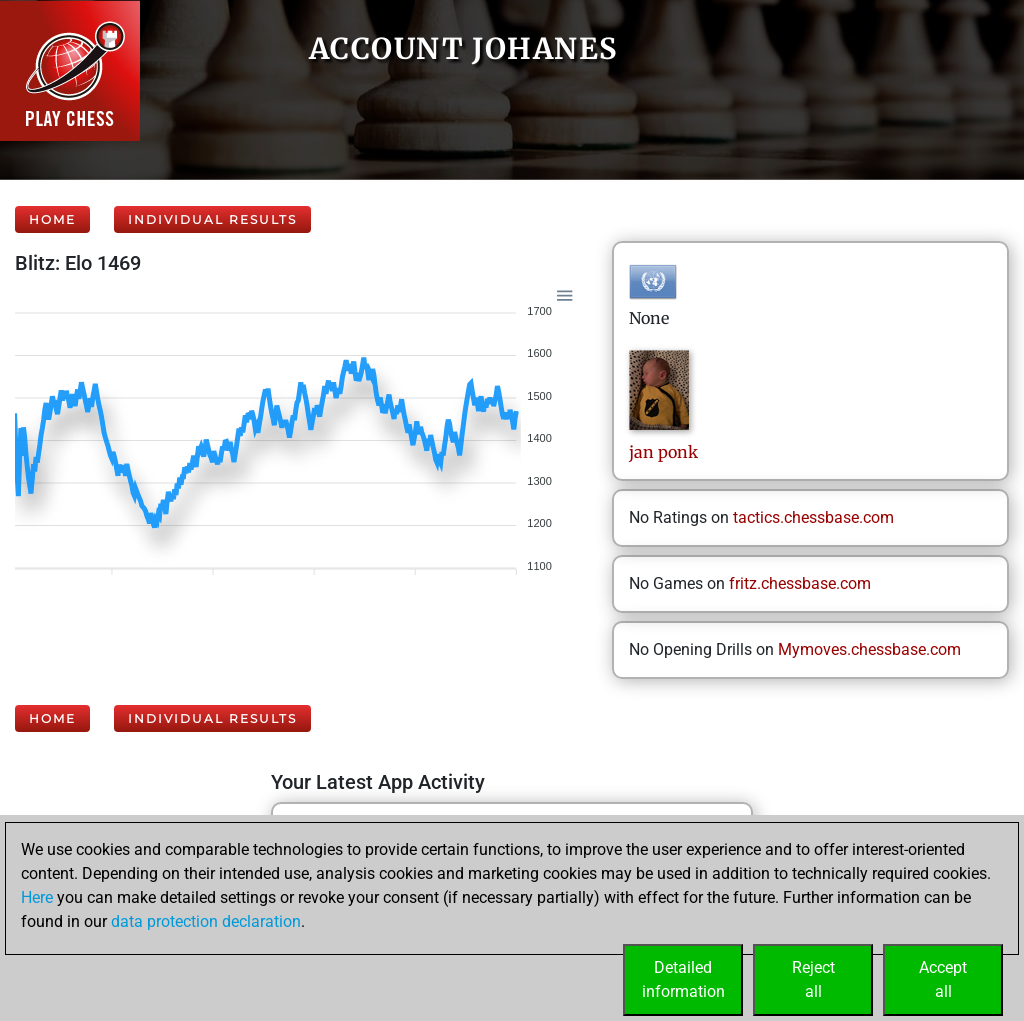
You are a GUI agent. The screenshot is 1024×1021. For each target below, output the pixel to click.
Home (52, 219)
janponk (663, 452)
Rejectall (813, 979)
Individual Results (212, 219)
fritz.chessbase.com (800, 583)
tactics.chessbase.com (813, 517)
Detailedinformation (683, 979)
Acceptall (943, 979)
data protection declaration (206, 921)
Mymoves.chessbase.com (869, 649)
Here (37, 897)
